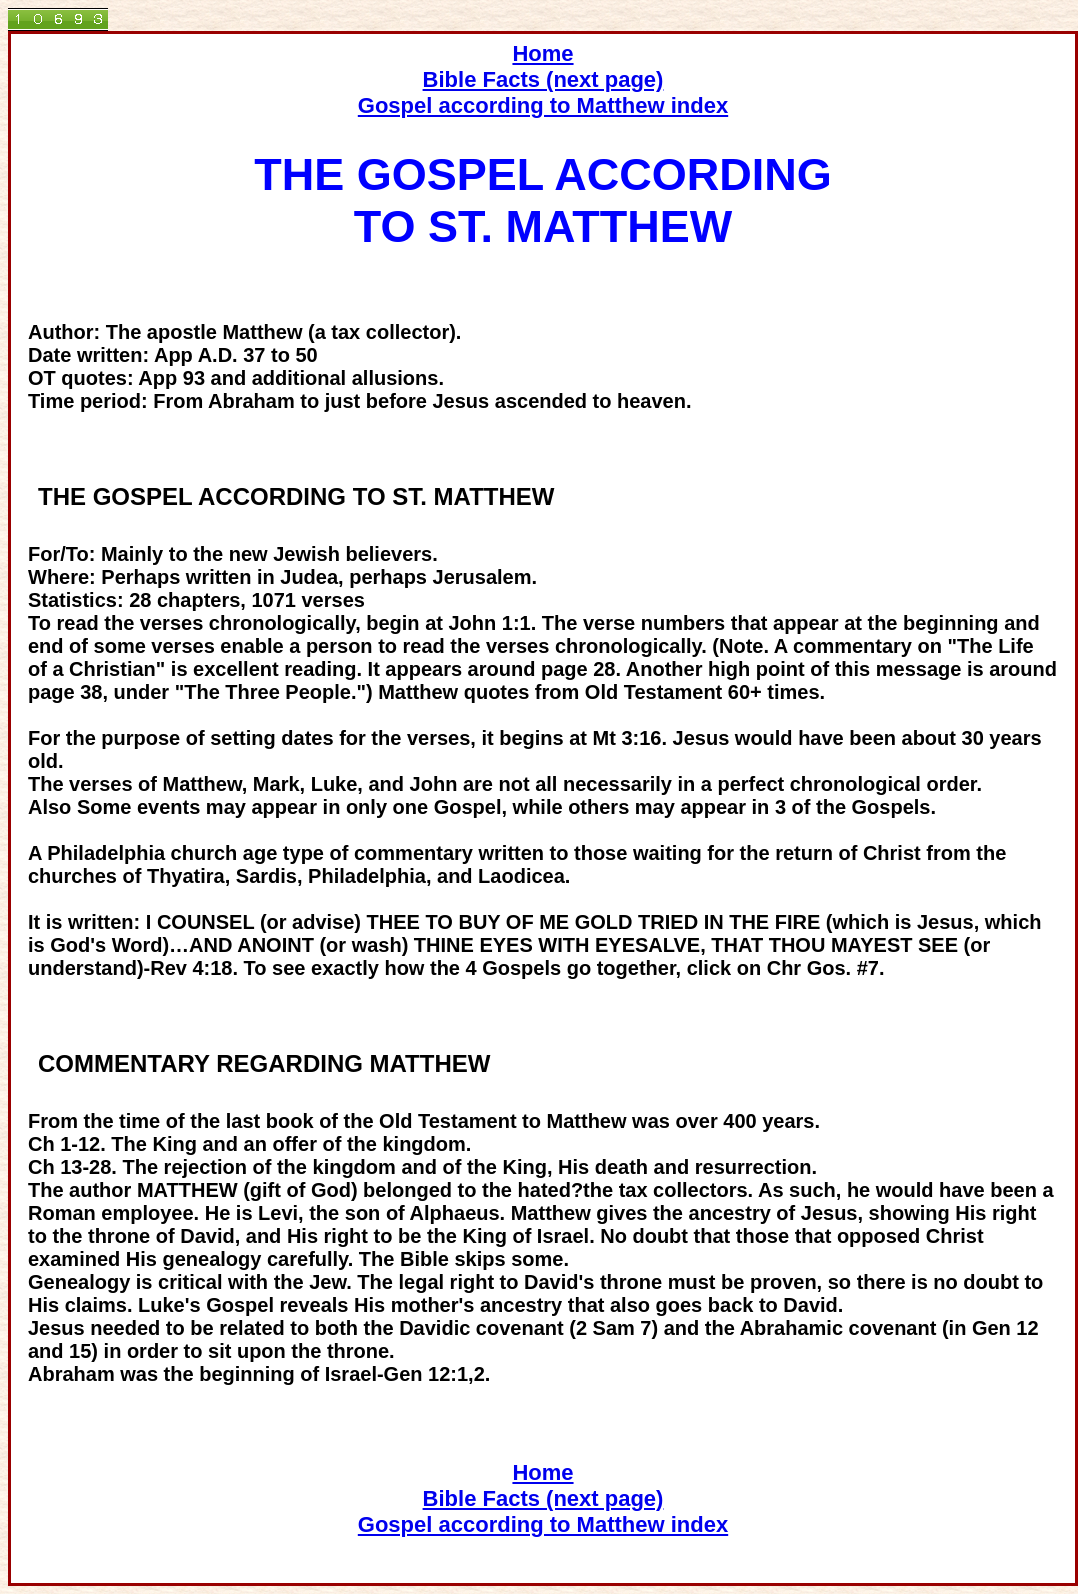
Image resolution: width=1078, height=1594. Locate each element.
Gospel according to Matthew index (543, 105)
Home (542, 53)
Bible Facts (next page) (543, 79)
